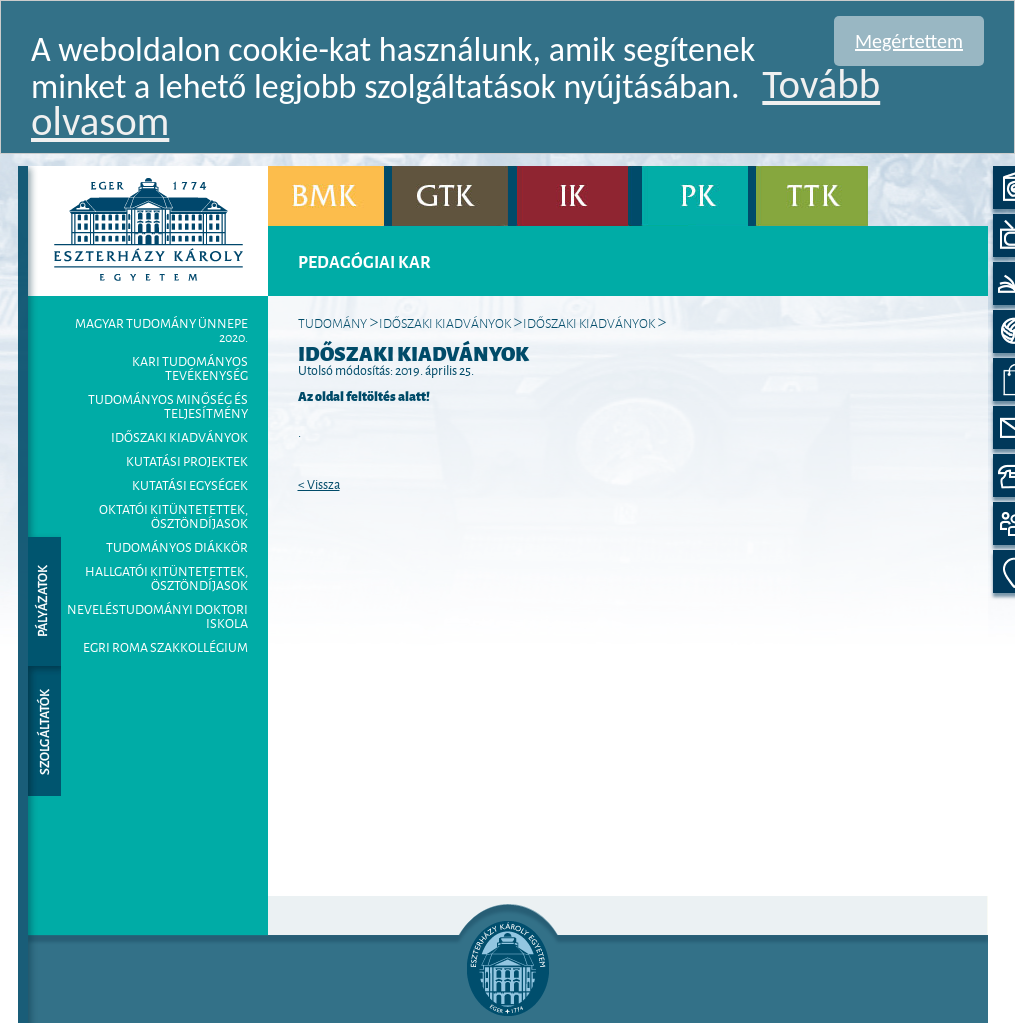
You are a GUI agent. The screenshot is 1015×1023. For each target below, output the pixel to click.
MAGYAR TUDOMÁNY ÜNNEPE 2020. (161, 330)
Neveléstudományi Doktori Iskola (157, 616)
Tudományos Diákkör (177, 547)
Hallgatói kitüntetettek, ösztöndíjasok (166, 578)
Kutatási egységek (190, 485)
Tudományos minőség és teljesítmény (168, 406)
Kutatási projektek (187, 461)
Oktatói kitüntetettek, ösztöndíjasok (173, 516)
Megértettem (909, 41)
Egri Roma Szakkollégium (165, 647)
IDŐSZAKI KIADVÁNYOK (589, 322)
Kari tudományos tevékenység (190, 368)
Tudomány (332, 322)
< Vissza (319, 484)
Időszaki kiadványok (179, 437)
